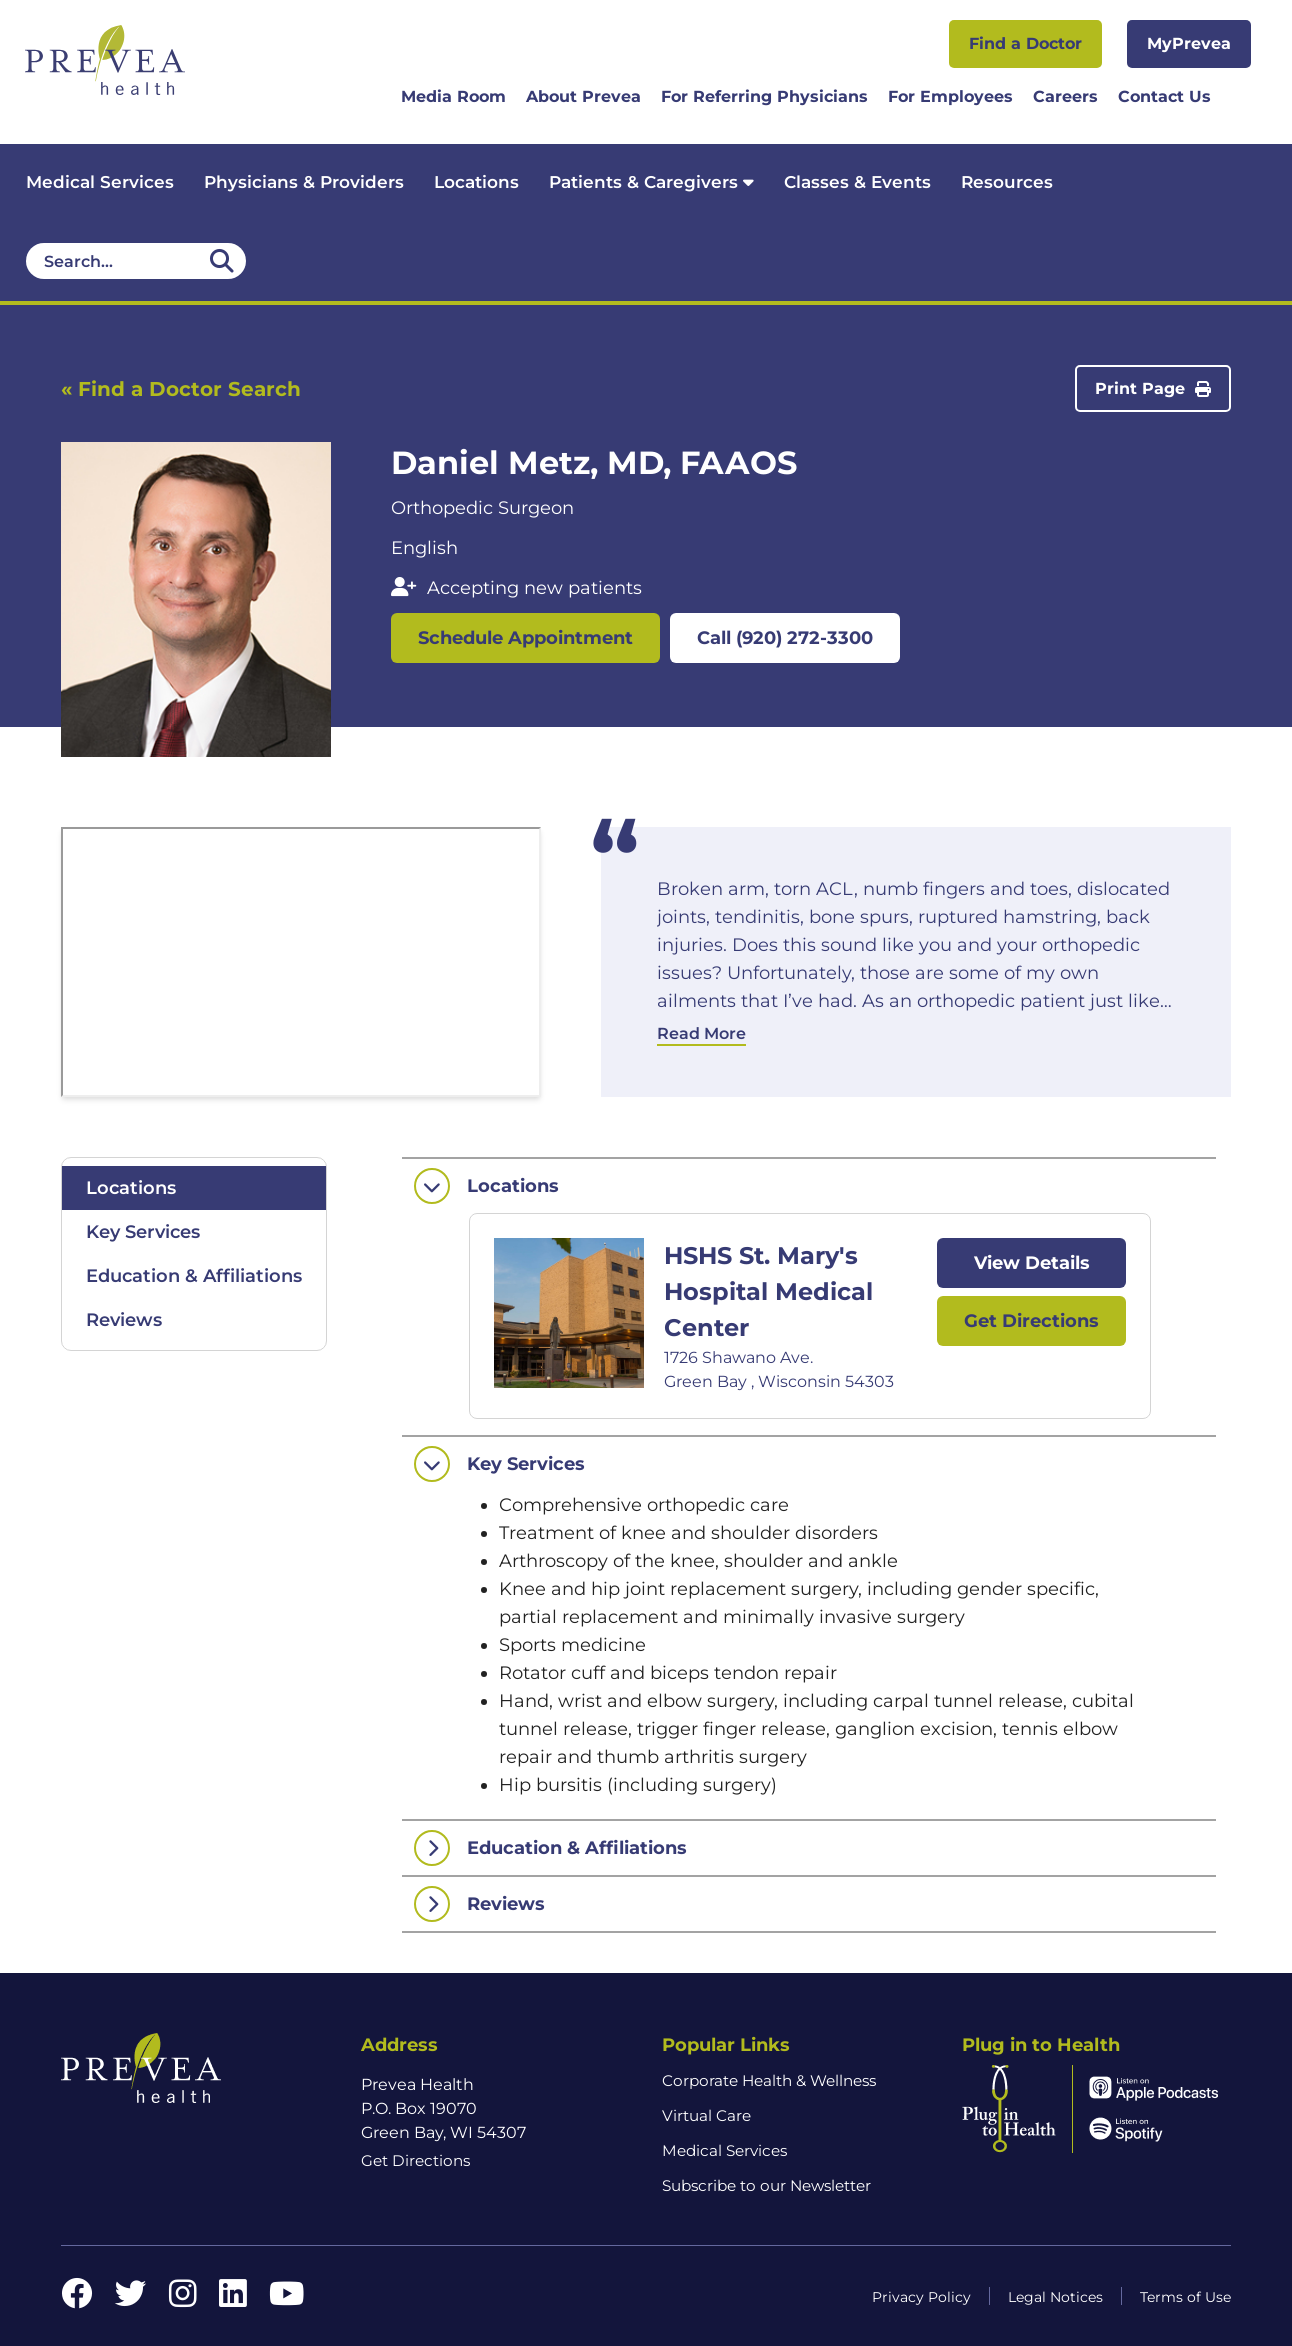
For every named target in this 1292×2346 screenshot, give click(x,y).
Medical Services (100, 182)
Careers (1065, 96)
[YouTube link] (286, 2299)
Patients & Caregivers (651, 182)
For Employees (950, 96)
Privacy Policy (921, 2297)
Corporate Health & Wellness (769, 2080)
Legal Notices (1055, 2297)
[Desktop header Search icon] (222, 261)
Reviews (124, 1320)
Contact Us (1164, 96)
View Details (1032, 1263)
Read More (701, 1033)
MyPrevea (1189, 43)
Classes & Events (857, 182)
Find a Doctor (1025, 43)
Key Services (143, 1232)
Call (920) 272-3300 (785, 638)
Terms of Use (1185, 2297)
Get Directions (1031, 1321)
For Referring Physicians (764, 96)
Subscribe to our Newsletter (766, 2185)
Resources (1007, 182)
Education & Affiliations (194, 1276)
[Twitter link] (131, 2299)
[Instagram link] (183, 2299)
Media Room (453, 96)
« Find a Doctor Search (181, 389)
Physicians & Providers (304, 182)
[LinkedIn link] (233, 2299)
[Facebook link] (77, 2299)
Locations (476, 182)
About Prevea (583, 96)
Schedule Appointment (525, 638)
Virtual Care (706, 2115)
